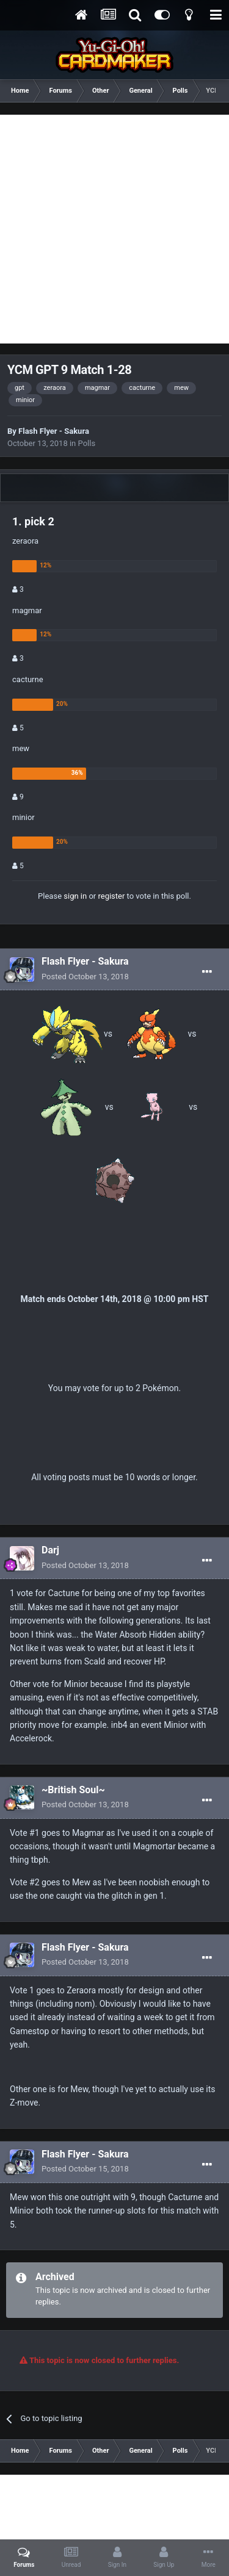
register (111, 896)
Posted (85, 976)
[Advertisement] (114, 229)
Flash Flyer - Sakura (53, 431)
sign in (75, 896)
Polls (87, 443)
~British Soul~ (73, 1790)
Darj (50, 1550)
